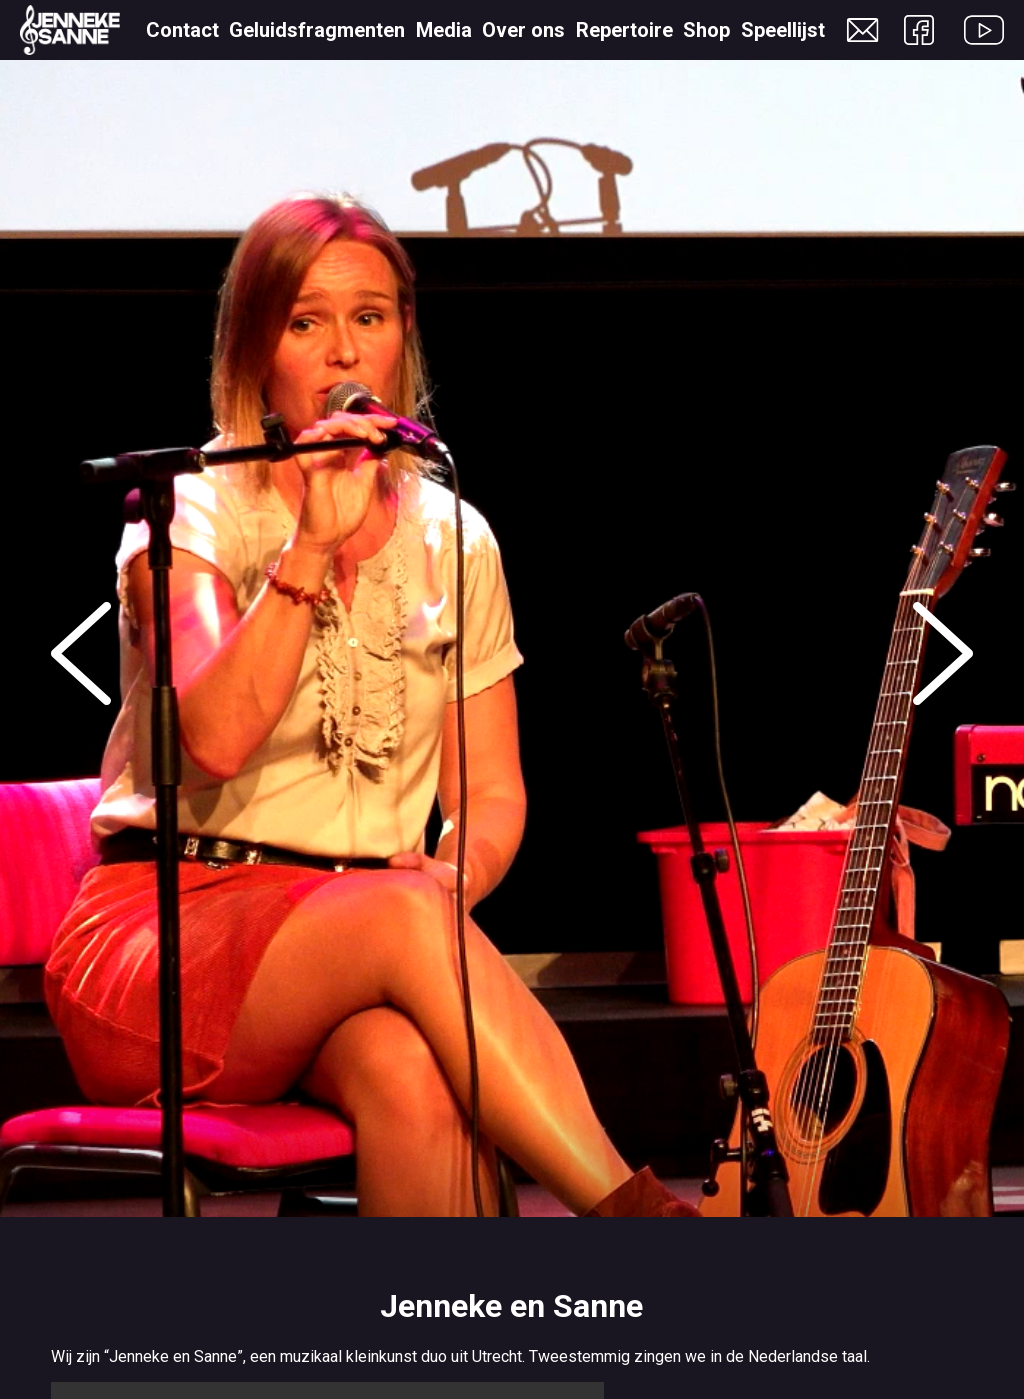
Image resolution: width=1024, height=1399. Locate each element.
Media (444, 30)
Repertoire (624, 30)
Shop (706, 30)
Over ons (523, 30)
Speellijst (783, 30)
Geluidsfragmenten (317, 30)
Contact (182, 30)
